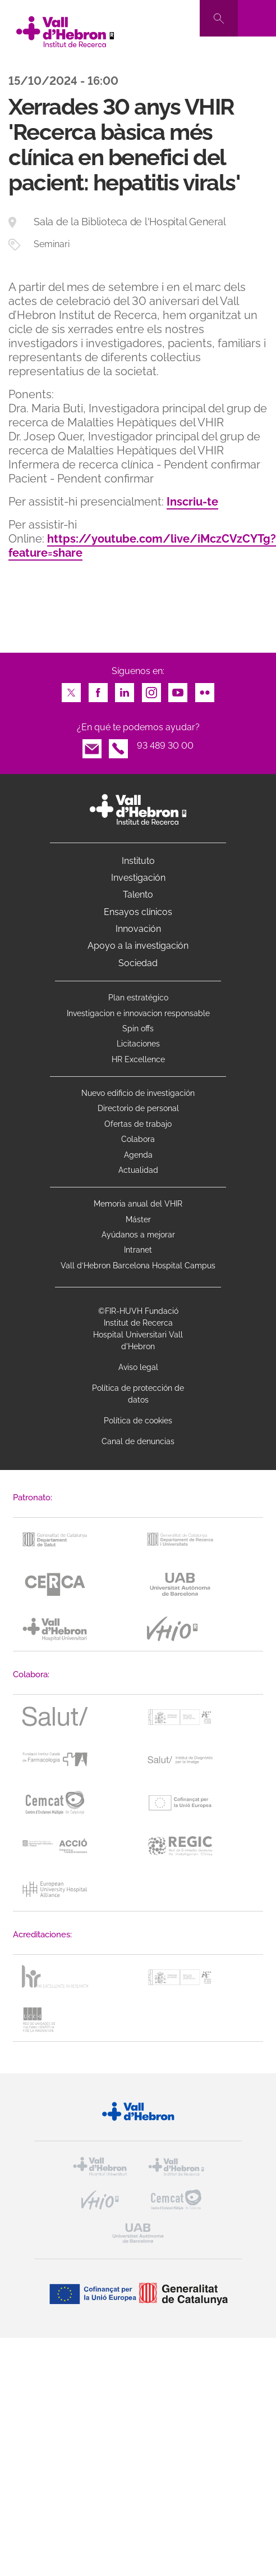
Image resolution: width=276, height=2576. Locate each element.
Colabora (138, 1139)
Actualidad (138, 1170)
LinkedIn (124, 689)
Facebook (98, 689)
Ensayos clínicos (138, 912)
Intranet (138, 1249)
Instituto (138, 860)
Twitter (71, 689)
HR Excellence (138, 1059)
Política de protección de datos (138, 1393)
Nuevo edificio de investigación (138, 1093)
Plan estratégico (138, 997)
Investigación (138, 877)
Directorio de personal (138, 1108)
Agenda (138, 1154)
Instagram (151, 689)
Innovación (138, 928)
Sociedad (138, 963)
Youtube (177, 689)
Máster (138, 1219)
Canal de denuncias (138, 1441)
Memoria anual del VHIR (138, 1203)
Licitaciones (138, 1043)
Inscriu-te (192, 501)
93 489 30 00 (165, 745)
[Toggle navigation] (257, 18)
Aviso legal (138, 1367)
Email (92, 745)
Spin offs (138, 1028)
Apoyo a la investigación (138, 945)
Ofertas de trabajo (138, 1123)
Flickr (204, 689)
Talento (138, 894)
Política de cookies (138, 1420)
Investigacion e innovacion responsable (138, 1013)
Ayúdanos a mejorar (138, 1234)
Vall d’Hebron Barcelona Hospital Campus (138, 1265)
